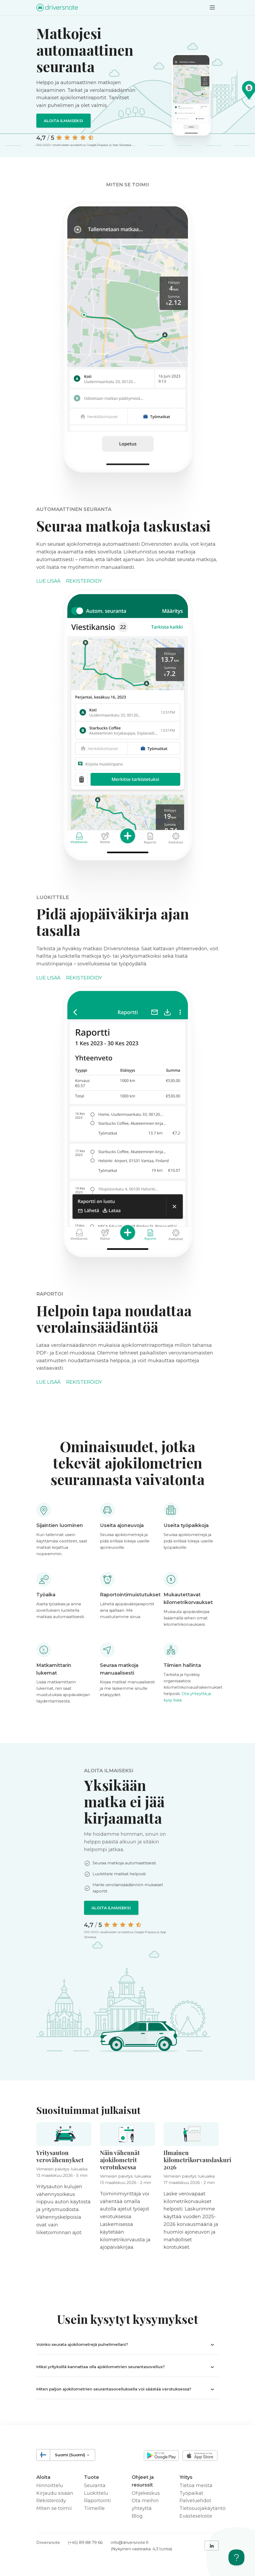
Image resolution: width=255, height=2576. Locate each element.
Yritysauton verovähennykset (59, 2156)
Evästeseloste (195, 2516)
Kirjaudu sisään (54, 2493)
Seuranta (94, 2485)
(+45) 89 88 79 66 (85, 2542)
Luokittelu (96, 2493)
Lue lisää (48, 581)
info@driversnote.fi (129, 2542)
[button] (127, 2344)
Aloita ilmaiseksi (63, 120)
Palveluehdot (195, 2501)
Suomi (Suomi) (72, 2454)
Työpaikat (191, 2493)
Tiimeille (94, 2508)
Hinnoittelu (49, 2485)
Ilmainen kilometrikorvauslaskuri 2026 (197, 2160)
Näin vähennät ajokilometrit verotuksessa (120, 2160)
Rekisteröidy (84, 581)
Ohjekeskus (146, 2493)
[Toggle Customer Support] (236, 2557)
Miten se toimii (54, 2508)
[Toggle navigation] (212, 7)
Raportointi (97, 2501)
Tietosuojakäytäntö (202, 2508)
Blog (137, 2516)
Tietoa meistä (195, 2485)
